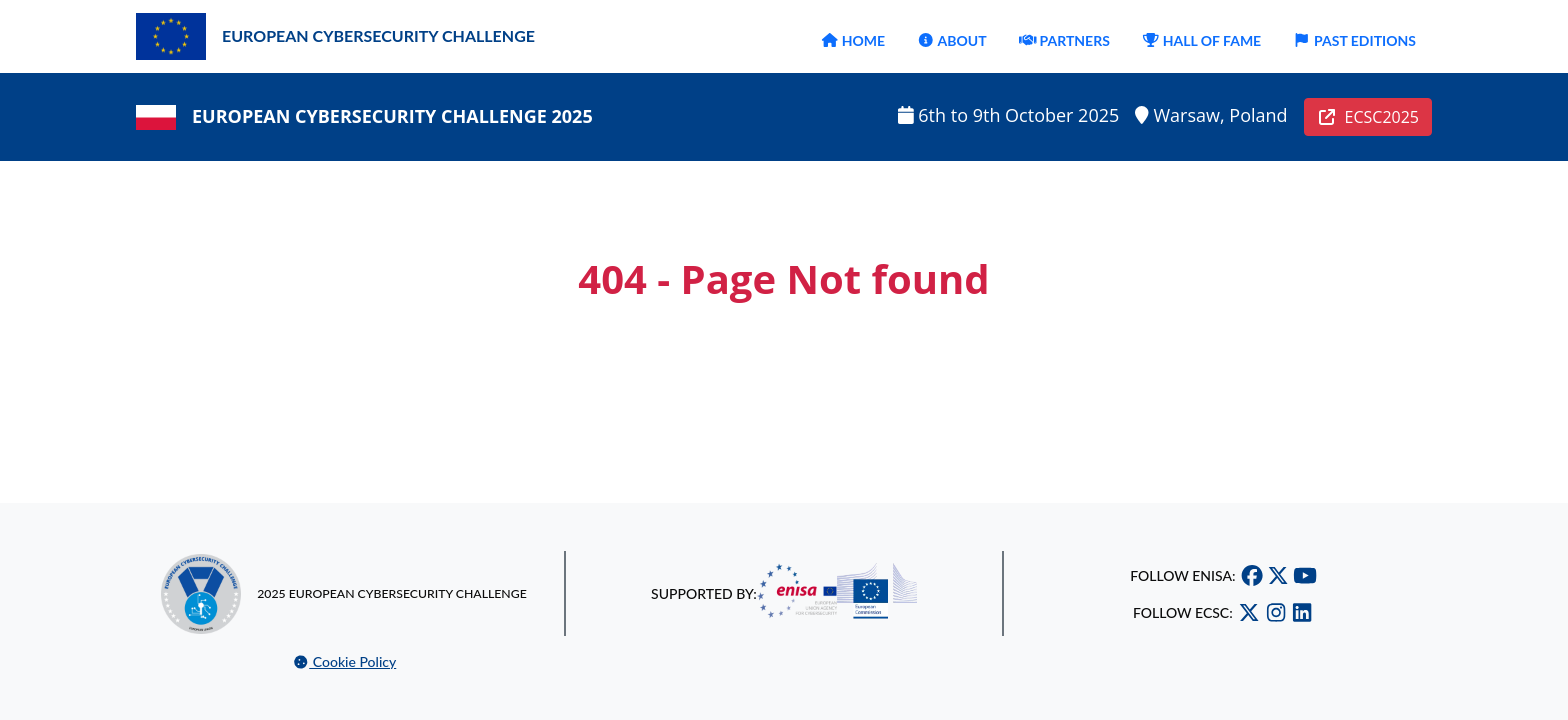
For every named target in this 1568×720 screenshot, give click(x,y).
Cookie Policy (344, 661)
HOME (853, 40)
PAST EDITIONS (1354, 40)
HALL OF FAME (1201, 40)
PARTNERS (1064, 40)
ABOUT (951, 40)
